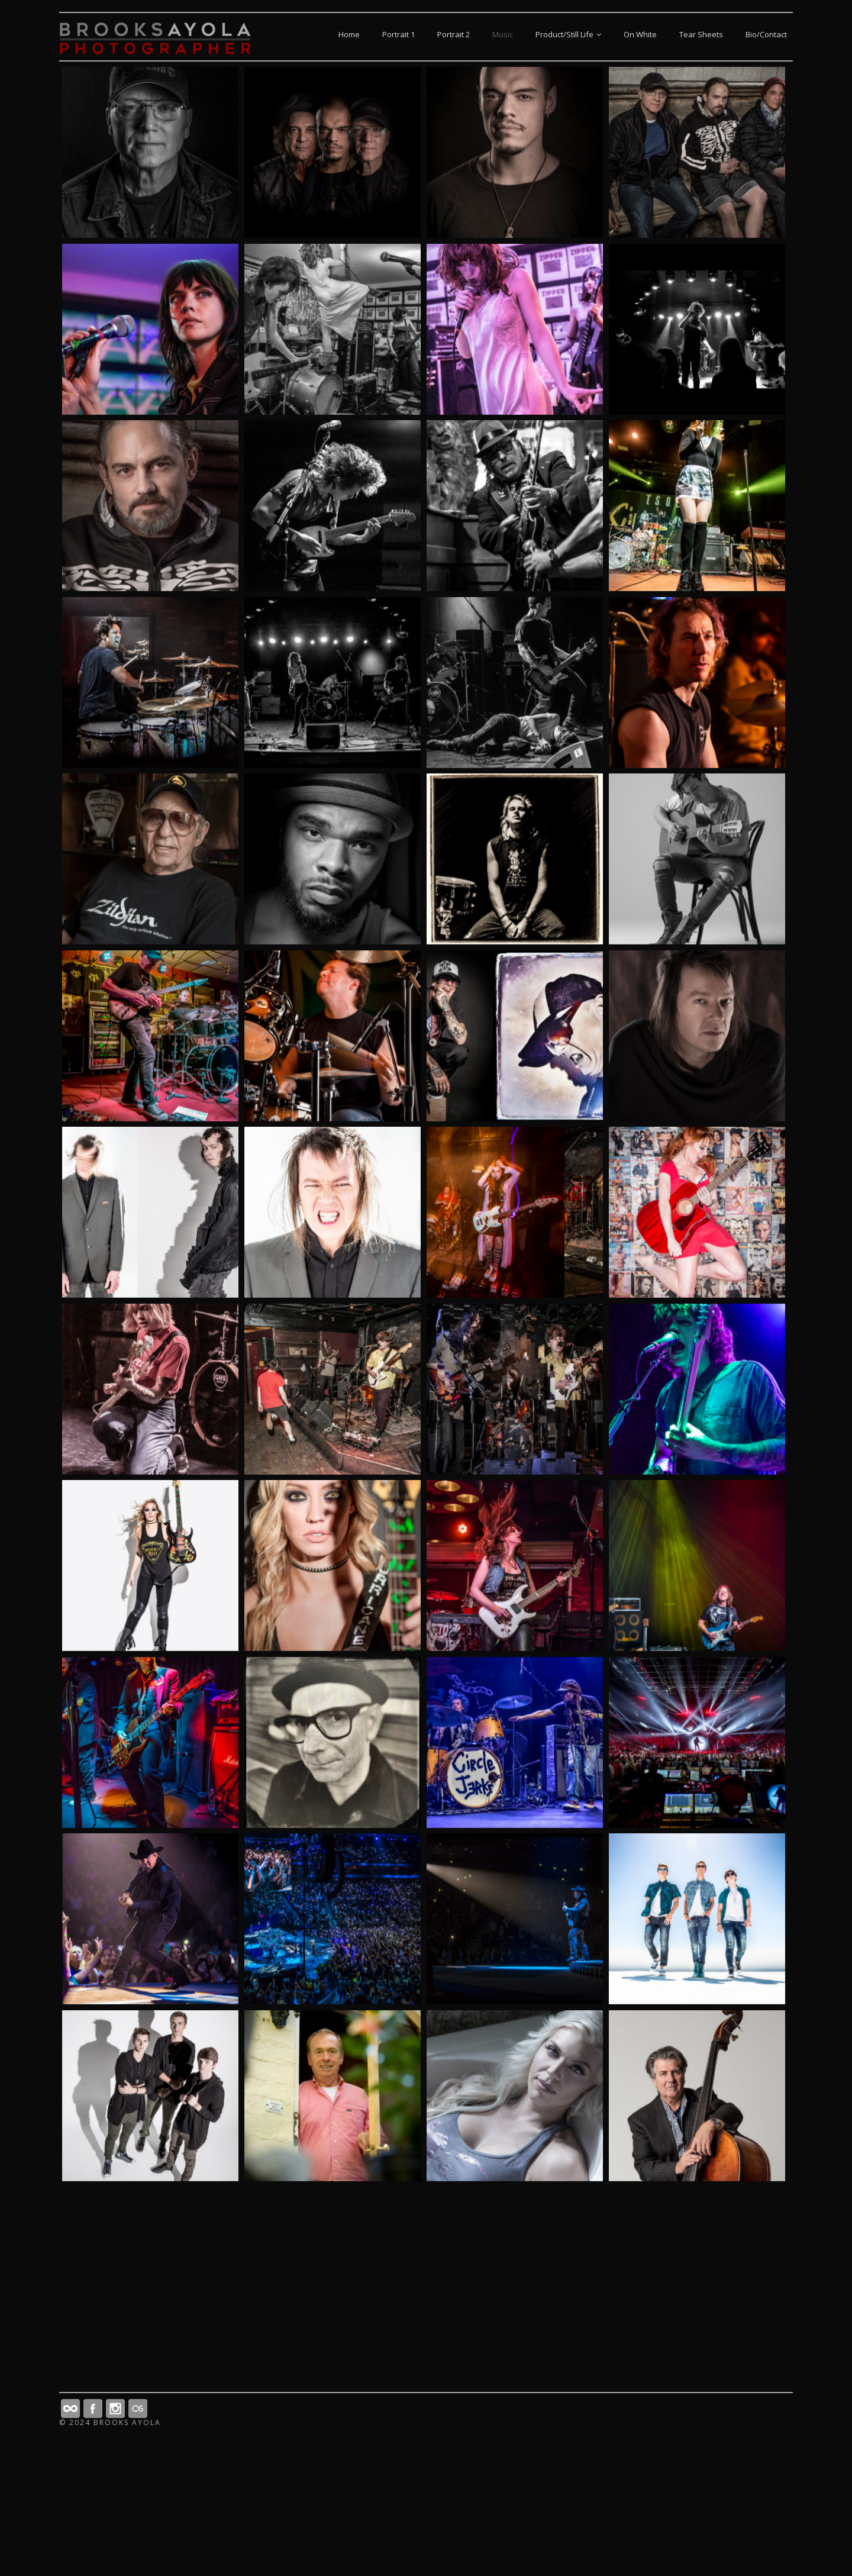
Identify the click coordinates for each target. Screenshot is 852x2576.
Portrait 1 (398, 34)
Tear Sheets (701, 34)
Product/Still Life (568, 34)
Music (502, 34)
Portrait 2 (453, 34)
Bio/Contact (766, 34)
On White (640, 34)
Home (349, 34)
